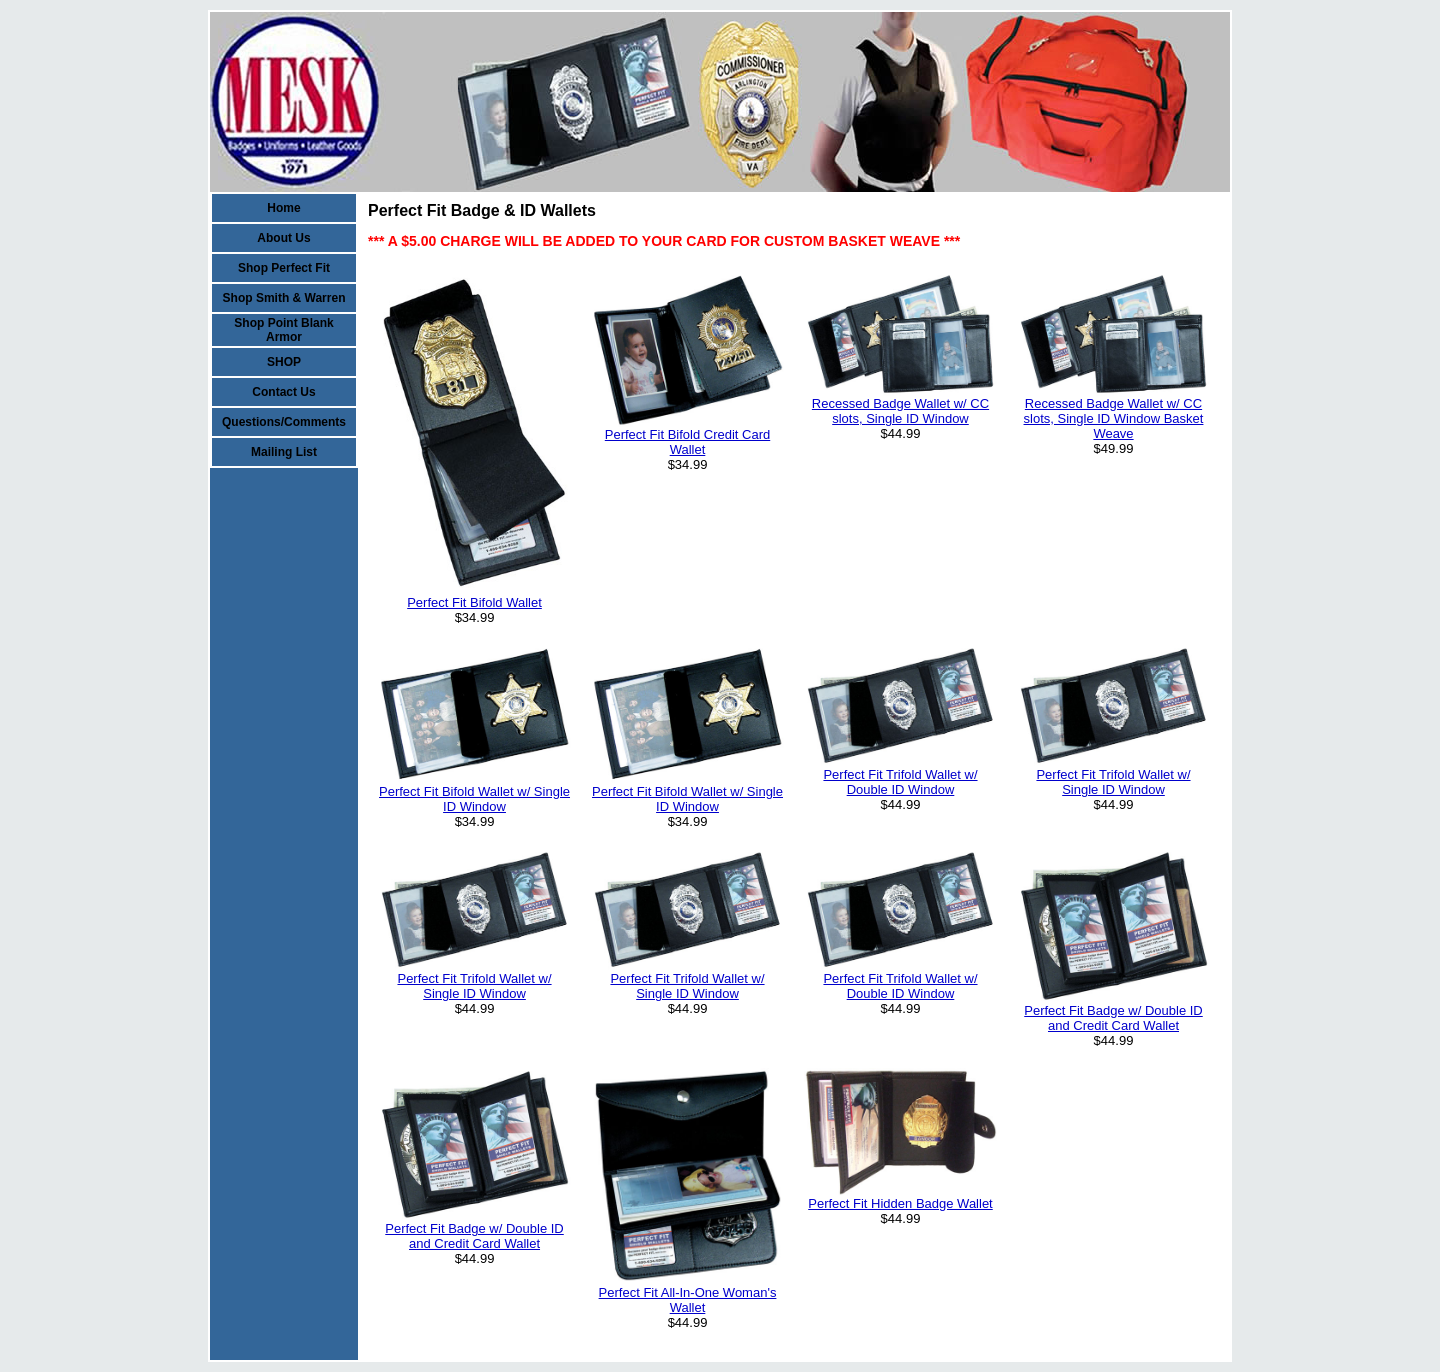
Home (283, 208)
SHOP (284, 362)
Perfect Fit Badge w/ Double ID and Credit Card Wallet (1113, 1018)
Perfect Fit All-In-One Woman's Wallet (688, 1300)
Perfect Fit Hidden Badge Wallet (900, 1203)
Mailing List (284, 452)
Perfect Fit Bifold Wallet (474, 602)
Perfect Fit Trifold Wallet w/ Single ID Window (1113, 782)
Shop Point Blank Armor (283, 330)
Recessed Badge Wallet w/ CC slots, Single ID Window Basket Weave (1114, 418)
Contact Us (283, 392)
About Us (283, 238)
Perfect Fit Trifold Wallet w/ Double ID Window (900, 782)
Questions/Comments (284, 422)
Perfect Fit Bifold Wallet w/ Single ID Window (474, 799)
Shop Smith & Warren (284, 298)
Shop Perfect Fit (284, 268)
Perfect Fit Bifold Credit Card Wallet (687, 442)
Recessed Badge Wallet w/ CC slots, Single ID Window (900, 411)
